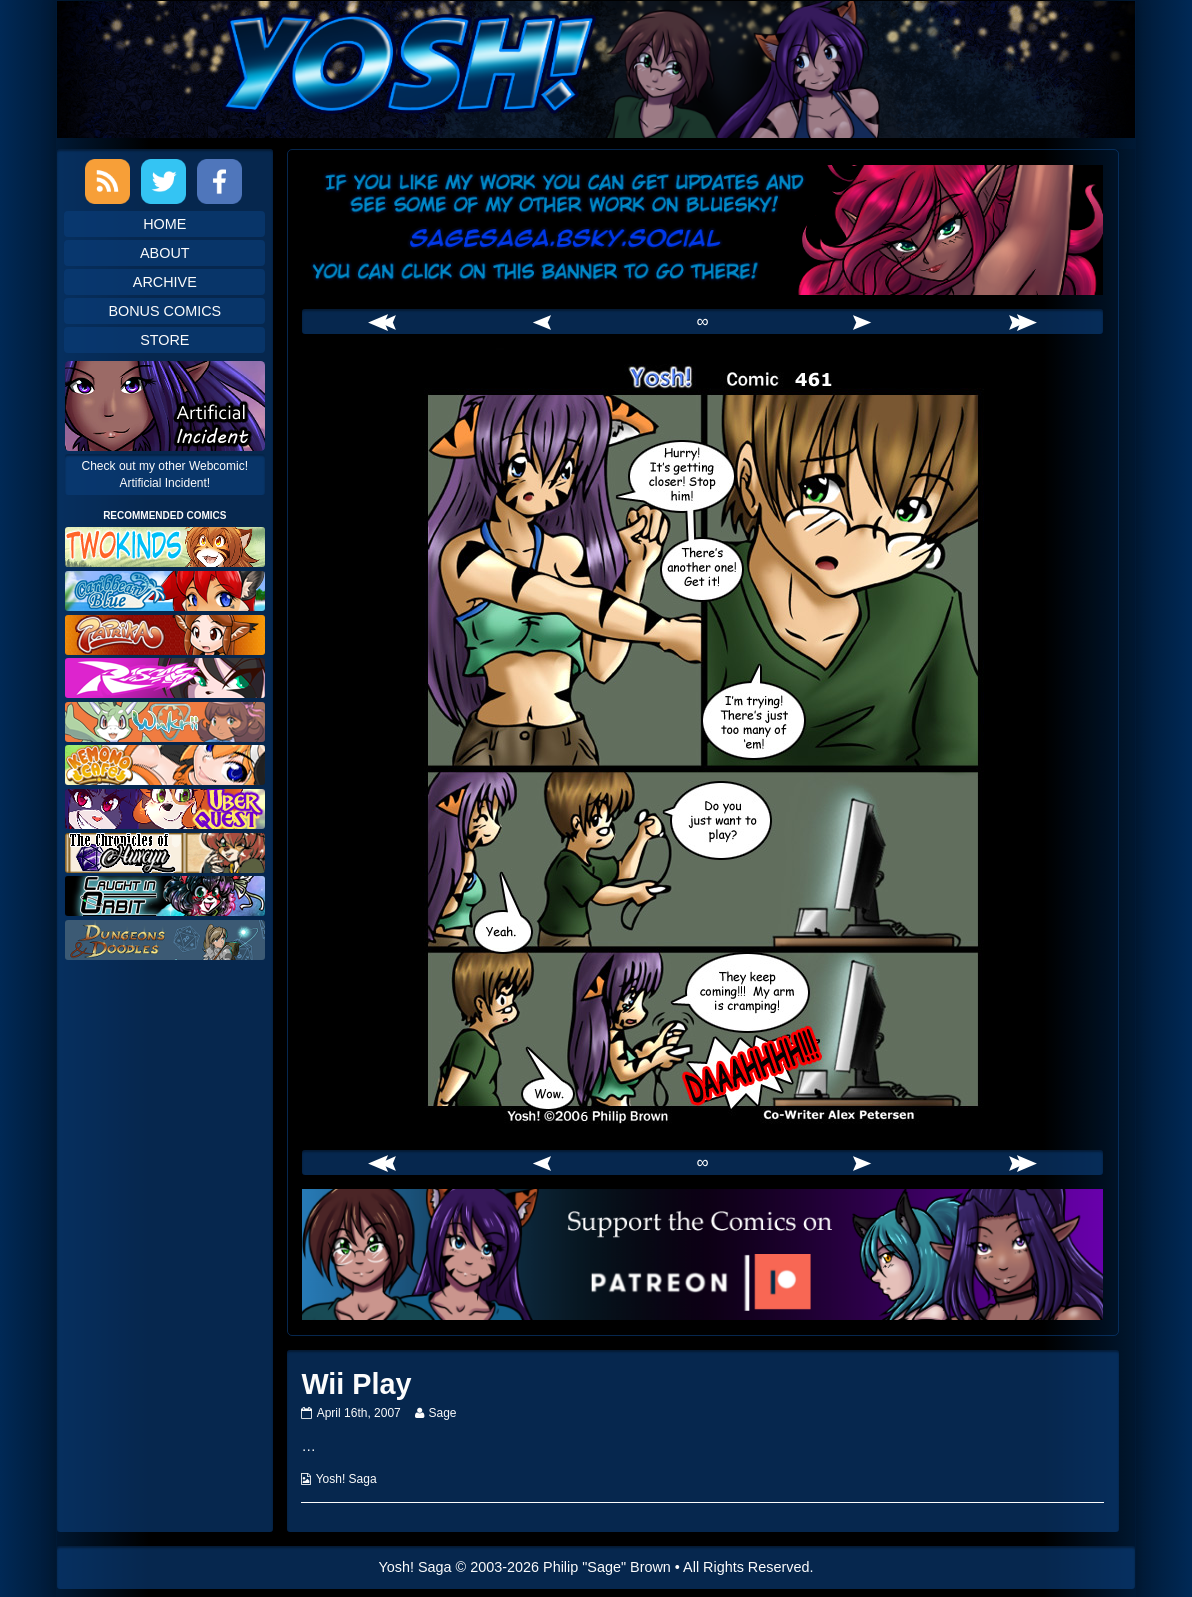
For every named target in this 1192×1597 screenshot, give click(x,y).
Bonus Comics (164, 311)
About (165, 253)
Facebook (219, 181)
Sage (441, 1413)
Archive (165, 282)
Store (164, 340)
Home (164, 224)
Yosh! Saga (346, 1479)
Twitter (163, 181)
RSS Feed (107, 181)
